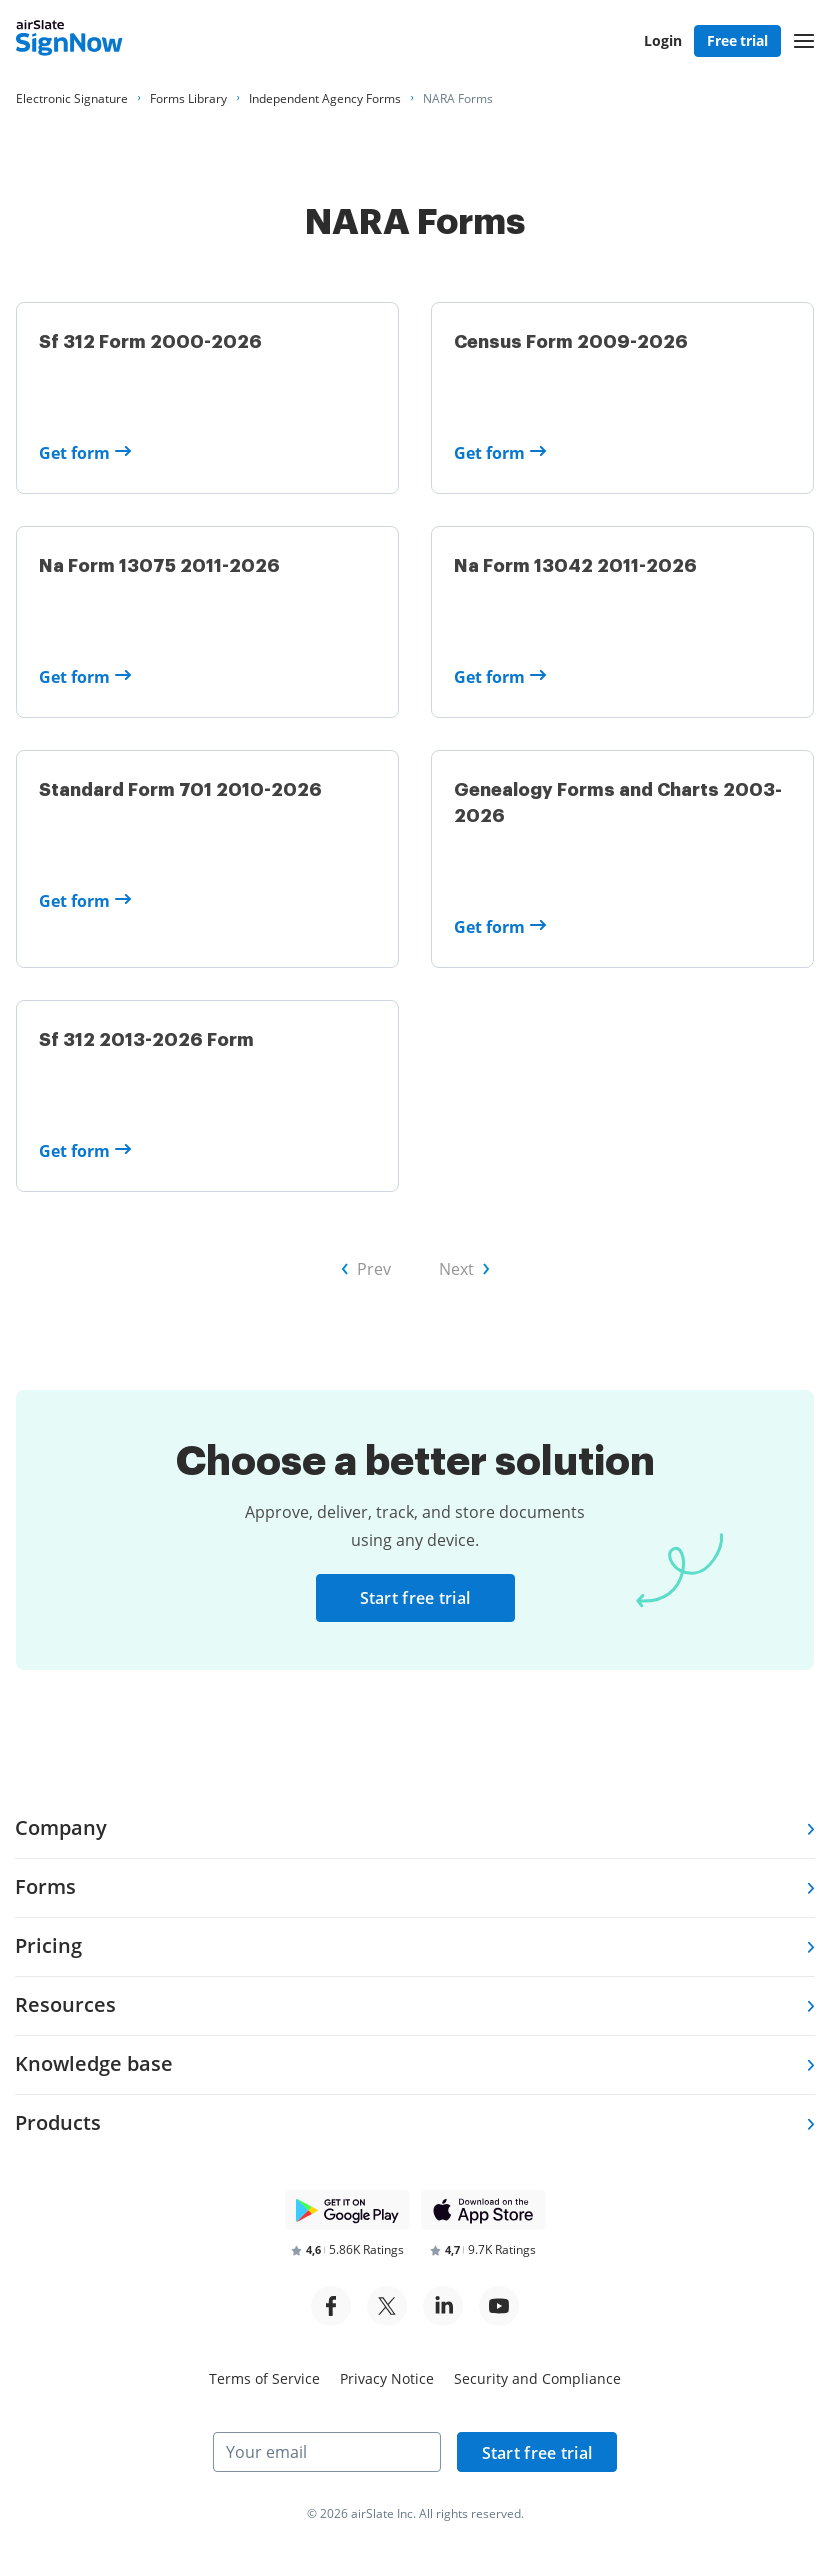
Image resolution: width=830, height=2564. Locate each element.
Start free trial (415, 1598)
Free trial (737, 40)
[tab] (415, 1829)
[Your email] (327, 2452)
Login (663, 40)
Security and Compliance (537, 2378)
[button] (804, 41)
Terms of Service (264, 2378)
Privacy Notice (387, 2378)
